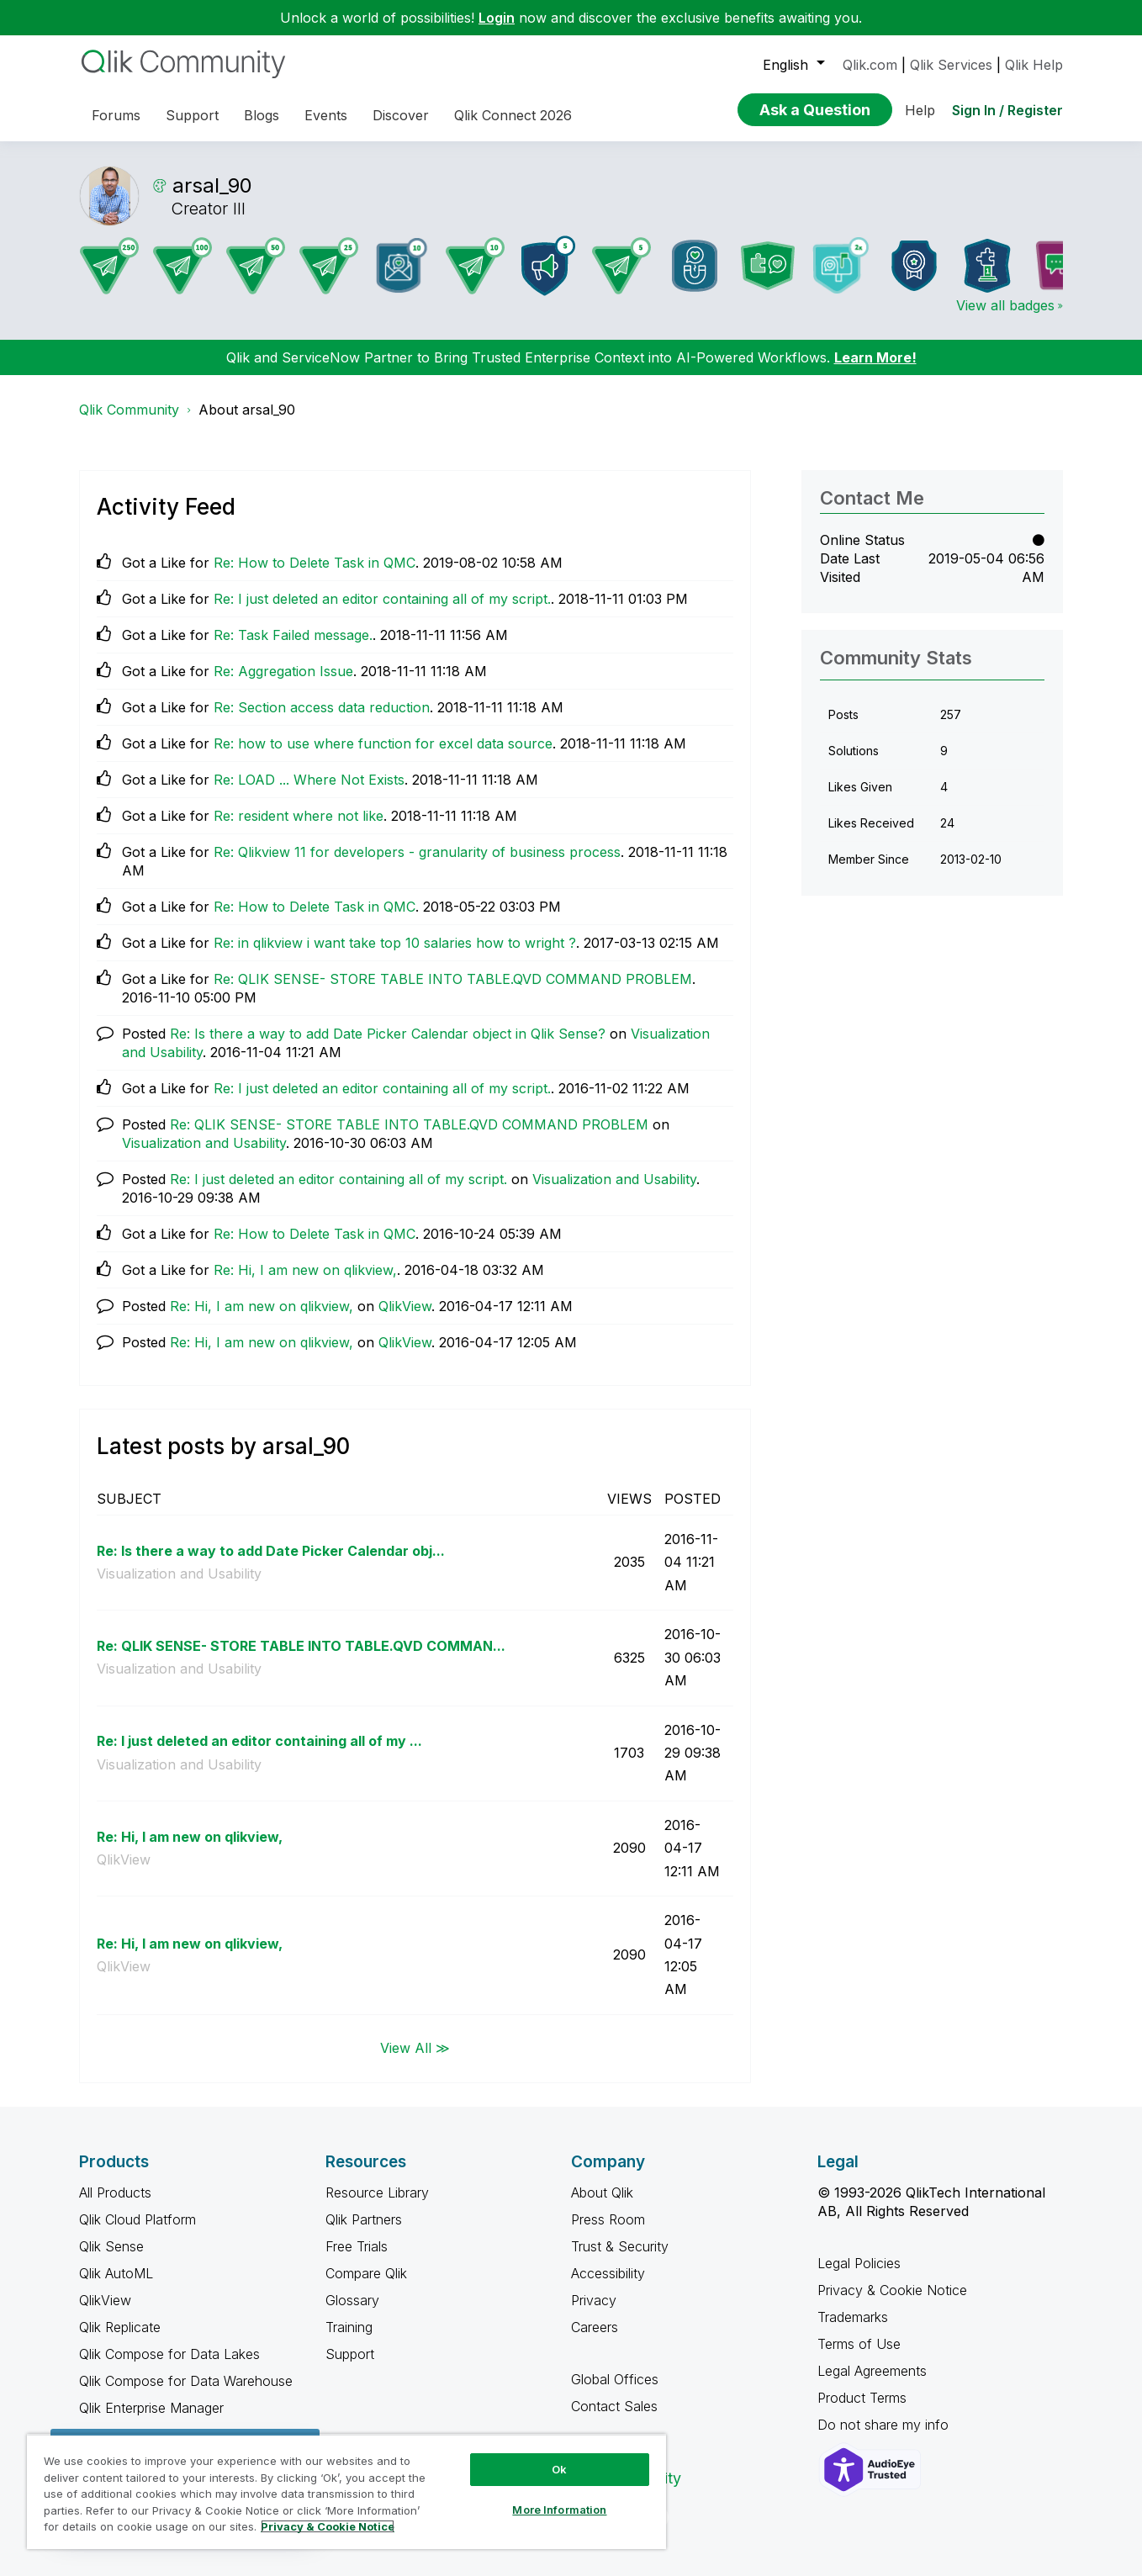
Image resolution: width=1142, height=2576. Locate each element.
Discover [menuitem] (401, 115)
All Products (115, 2192)
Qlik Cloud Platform (137, 2219)
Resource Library (377, 2192)
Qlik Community (129, 409)
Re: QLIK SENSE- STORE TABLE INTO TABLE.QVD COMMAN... (301, 1645)
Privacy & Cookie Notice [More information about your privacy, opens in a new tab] (327, 2526)
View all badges (1005, 305)
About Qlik (602, 2192)
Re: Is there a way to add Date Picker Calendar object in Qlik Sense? (387, 1033)
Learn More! (875, 357)
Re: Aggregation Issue (283, 671)
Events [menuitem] (325, 115)
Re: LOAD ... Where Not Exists (309, 779)
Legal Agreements (872, 2370)
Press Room (608, 2219)
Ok (559, 2469)
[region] (346, 2491)
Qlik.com (870, 64)
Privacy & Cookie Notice (892, 2290)
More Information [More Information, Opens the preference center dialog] (559, 2509)
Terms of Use (859, 2343)
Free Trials (356, 2246)
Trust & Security (620, 2246)
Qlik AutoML (116, 2273)
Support (349, 2354)
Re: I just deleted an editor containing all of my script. (382, 598)
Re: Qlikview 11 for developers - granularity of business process (417, 852)
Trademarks (852, 2317)
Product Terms (862, 2397)
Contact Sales (614, 2406)
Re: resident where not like (298, 815)
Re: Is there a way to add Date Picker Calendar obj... (271, 1550)
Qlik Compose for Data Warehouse (186, 2380)
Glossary (352, 2300)
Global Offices (614, 2379)
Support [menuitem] (192, 115)
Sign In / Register (1007, 110)
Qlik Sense (111, 2246)
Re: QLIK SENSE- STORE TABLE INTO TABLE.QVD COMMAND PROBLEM (453, 979)
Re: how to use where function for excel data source (383, 743)
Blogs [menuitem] (261, 115)
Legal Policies (859, 2263)
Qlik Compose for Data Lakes (169, 2354)
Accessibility (608, 2273)
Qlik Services (951, 64)
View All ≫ (415, 2047)
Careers (594, 2327)
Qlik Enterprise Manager (151, 2407)
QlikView (404, 1306)
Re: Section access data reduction (322, 707)
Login (496, 17)
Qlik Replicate (120, 2327)
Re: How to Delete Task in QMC (314, 562)
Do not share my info (885, 2424)
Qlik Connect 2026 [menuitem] (513, 115)
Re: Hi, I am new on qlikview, (305, 1270)
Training (349, 2327)
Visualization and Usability (204, 1143)
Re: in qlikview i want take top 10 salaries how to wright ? (395, 942)
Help (920, 110)
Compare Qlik (366, 2273)
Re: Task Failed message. (293, 635)
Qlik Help (1034, 64)
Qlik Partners (363, 2219)
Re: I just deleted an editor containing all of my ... (259, 1740)
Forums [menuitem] (116, 115)
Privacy (593, 2300)
